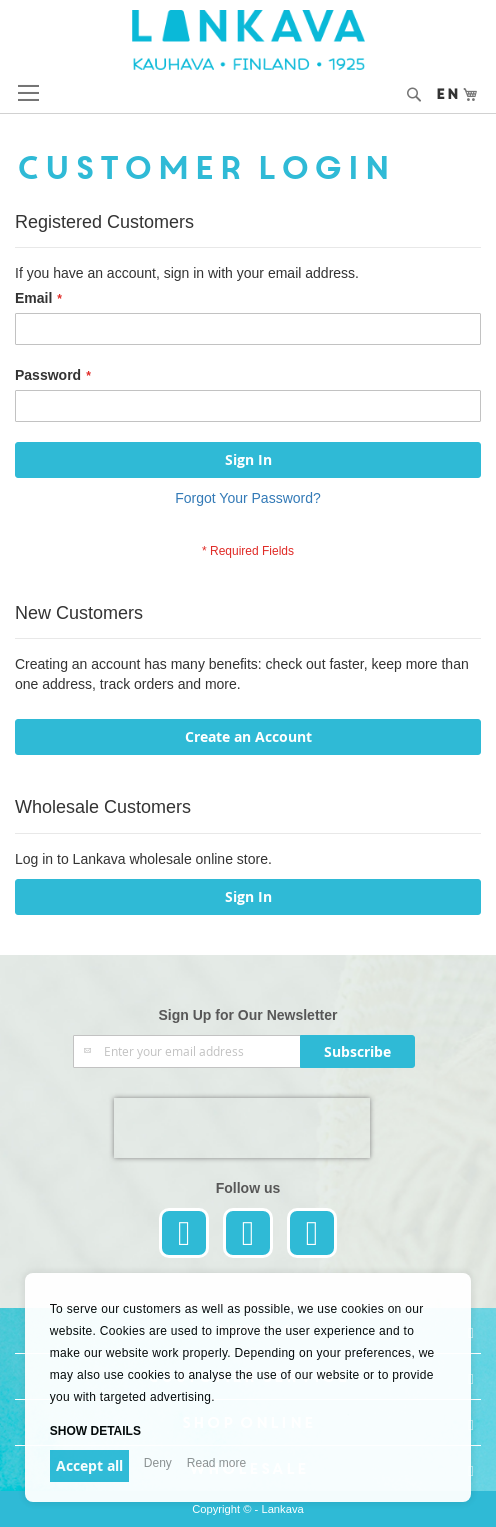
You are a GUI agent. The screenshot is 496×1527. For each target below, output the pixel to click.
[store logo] (248, 40)
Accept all (89, 1465)
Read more (216, 1463)
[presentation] (242, 1128)
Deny (158, 1463)
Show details (95, 1431)
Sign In (248, 896)
